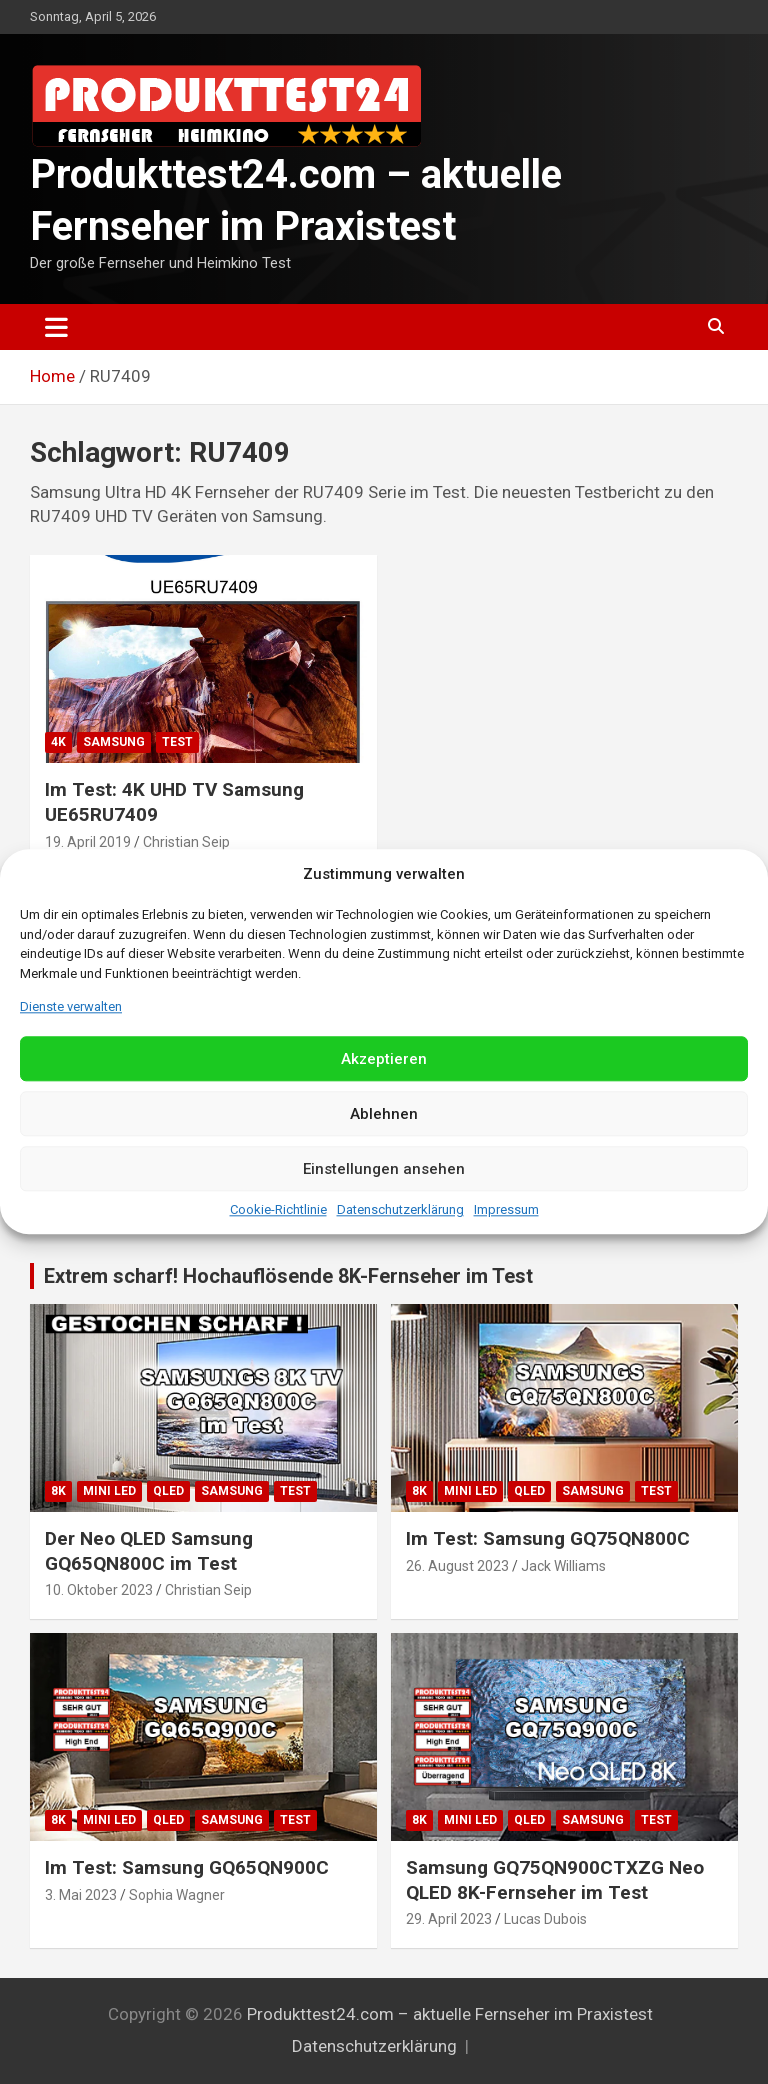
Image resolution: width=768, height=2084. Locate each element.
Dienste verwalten (71, 1006)
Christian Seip (186, 842)
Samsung (114, 742)
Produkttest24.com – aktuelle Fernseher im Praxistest (450, 2014)
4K (58, 742)
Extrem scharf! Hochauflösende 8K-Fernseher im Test (288, 1276)
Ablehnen (384, 1114)
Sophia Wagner (177, 1895)
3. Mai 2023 (81, 1895)
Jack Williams (563, 1566)
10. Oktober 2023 (99, 1590)
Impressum (506, 1210)
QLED (168, 1491)
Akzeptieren (384, 1059)
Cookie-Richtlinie (278, 1210)
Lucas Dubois (545, 1919)
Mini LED (109, 1491)
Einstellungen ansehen (384, 1169)
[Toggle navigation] (56, 327)
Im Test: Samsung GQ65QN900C (187, 1867)
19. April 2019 (88, 842)
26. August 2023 (457, 1566)
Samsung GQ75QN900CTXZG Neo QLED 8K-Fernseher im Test (555, 1880)
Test (177, 742)
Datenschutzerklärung (400, 1210)
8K (58, 1491)
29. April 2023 (449, 1919)
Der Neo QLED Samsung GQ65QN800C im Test (149, 1551)
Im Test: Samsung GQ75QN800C (548, 1538)
